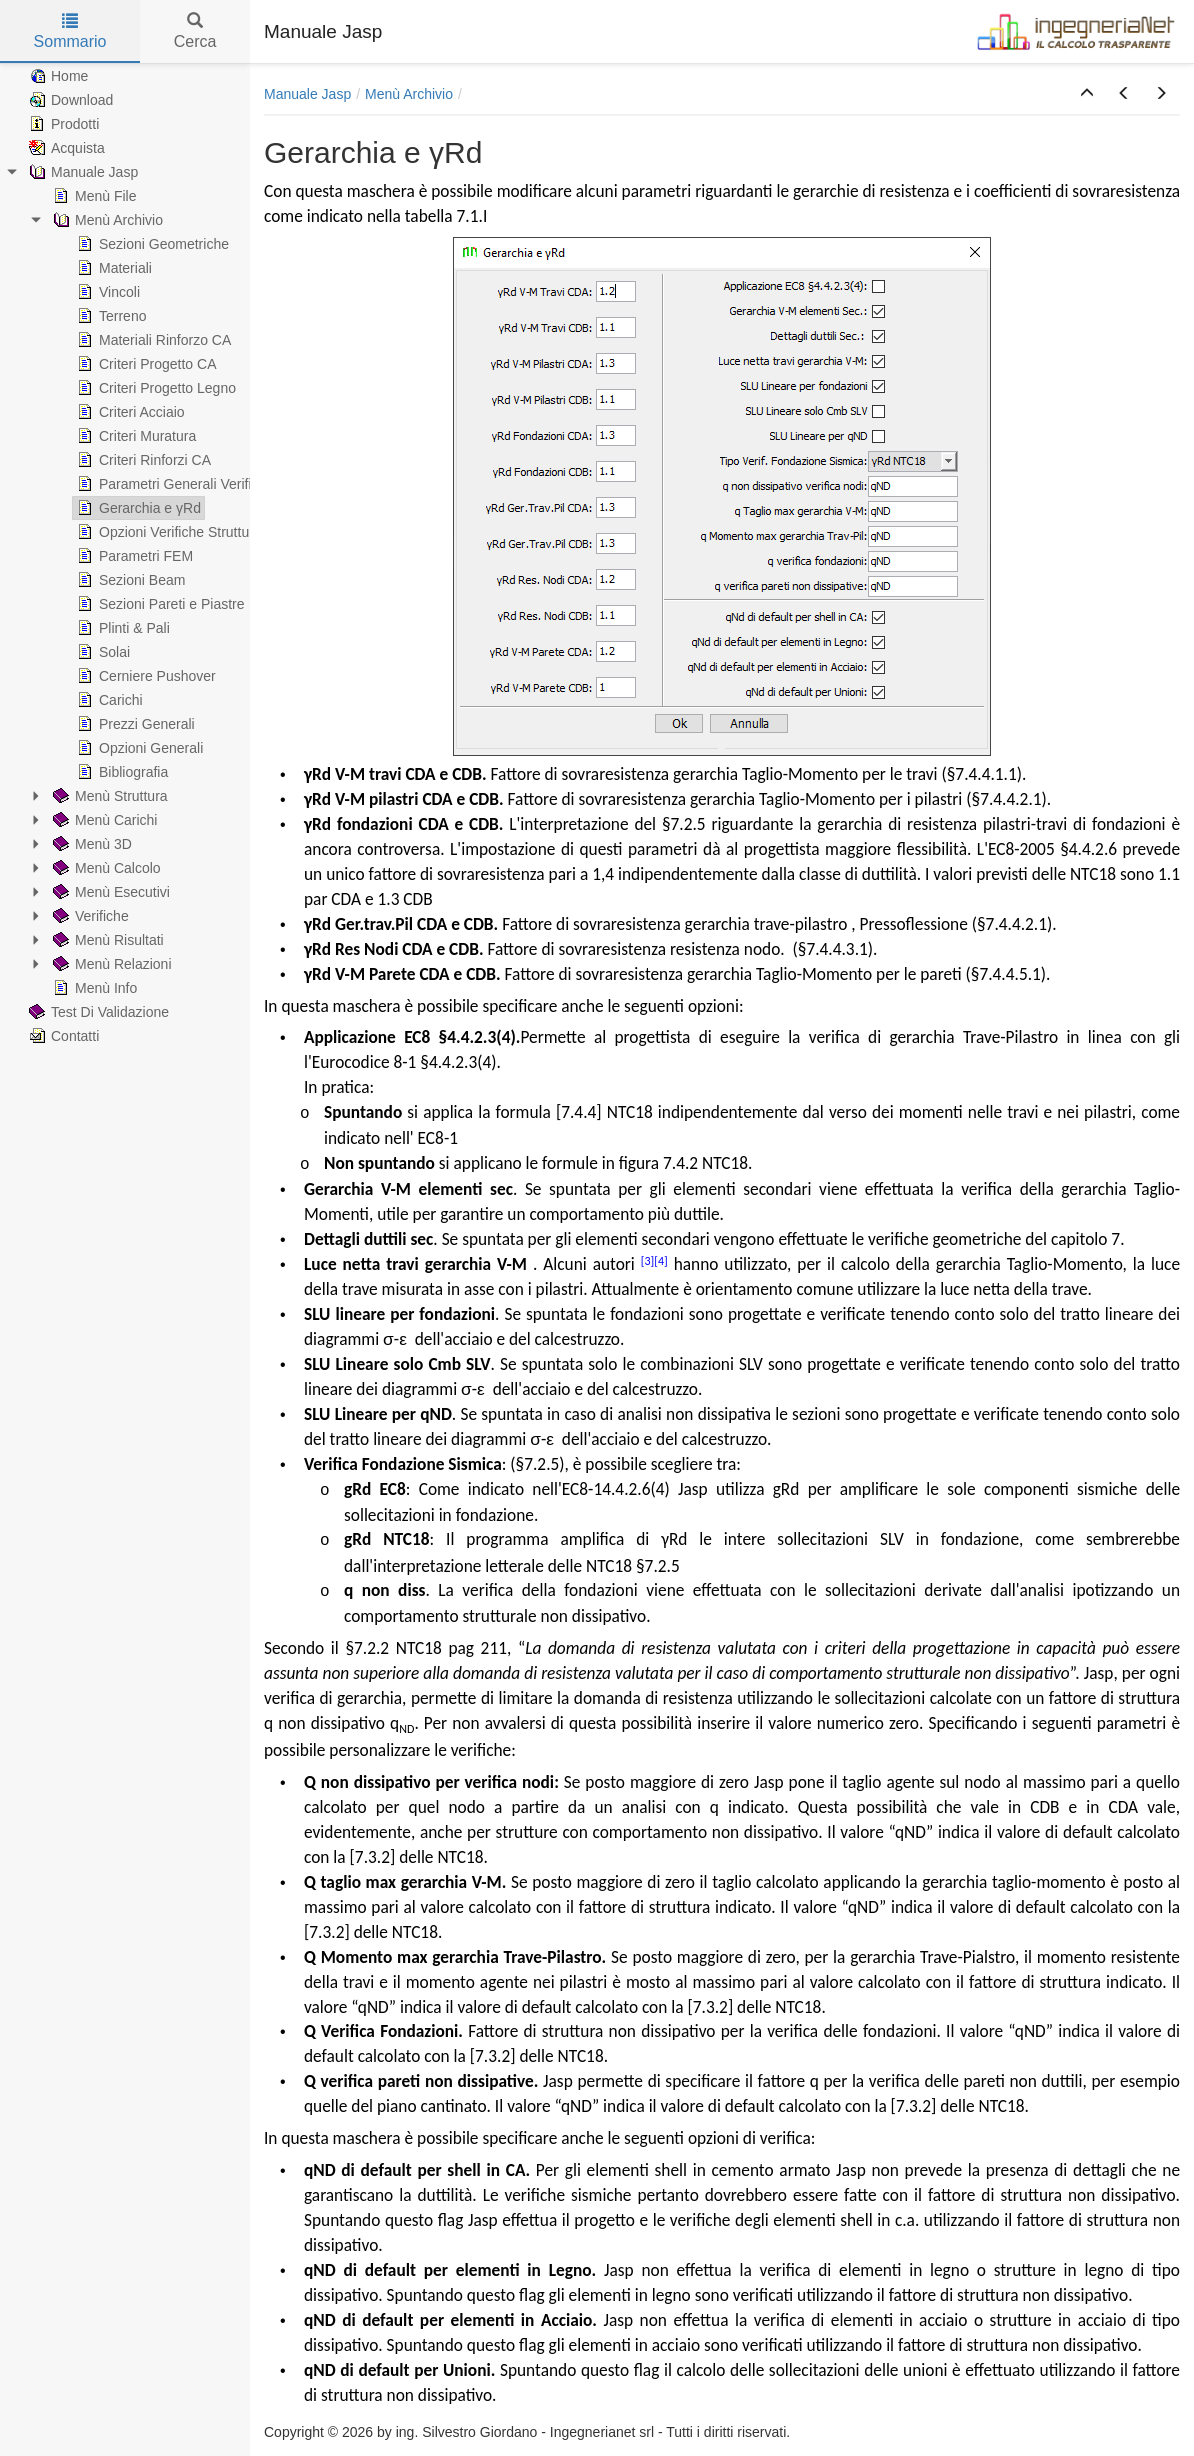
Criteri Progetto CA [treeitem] (144, 364)
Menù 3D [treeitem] (90, 844)
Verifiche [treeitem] (89, 916)
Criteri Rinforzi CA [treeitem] (142, 460)
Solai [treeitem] (101, 652)
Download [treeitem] (69, 100)
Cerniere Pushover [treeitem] (144, 676)
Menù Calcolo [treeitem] (105, 868)
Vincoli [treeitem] (106, 292)
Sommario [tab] (70, 31)
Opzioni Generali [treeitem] (138, 748)
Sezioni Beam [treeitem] (129, 580)
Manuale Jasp (307, 94)
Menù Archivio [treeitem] (106, 220)
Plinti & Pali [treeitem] (121, 628)
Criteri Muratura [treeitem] (134, 436)
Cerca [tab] (195, 31)
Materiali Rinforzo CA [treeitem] (152, 340)
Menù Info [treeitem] (93, 988)
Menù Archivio (409, 94)
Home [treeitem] (56, 76)
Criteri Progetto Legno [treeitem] (154, 388)
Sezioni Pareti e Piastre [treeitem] (159, 604)
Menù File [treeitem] (92, 196)
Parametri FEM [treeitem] (133, 556)
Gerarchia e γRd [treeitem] (137, 508)
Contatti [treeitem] (62, 1036)
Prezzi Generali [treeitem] (134, 724)
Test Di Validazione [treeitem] (97, 1012)
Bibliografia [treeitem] (120, 772)
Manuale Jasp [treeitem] (81, 172)
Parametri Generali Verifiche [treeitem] (173, 484)
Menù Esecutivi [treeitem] (109, 892)
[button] (1087, 94)
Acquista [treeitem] (65, 148)
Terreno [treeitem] (109, 316)
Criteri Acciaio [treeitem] (129, 412)
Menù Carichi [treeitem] (103, 820)
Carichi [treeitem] (108, 700)
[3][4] (654, 1261)
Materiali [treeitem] (112, 268)
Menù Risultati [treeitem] (106, 940)
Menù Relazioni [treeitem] (110, 964)
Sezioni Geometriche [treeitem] (151, 244)
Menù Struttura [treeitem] (108, 796)
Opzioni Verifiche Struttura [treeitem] (167, 532)
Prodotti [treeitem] (62, 124)
